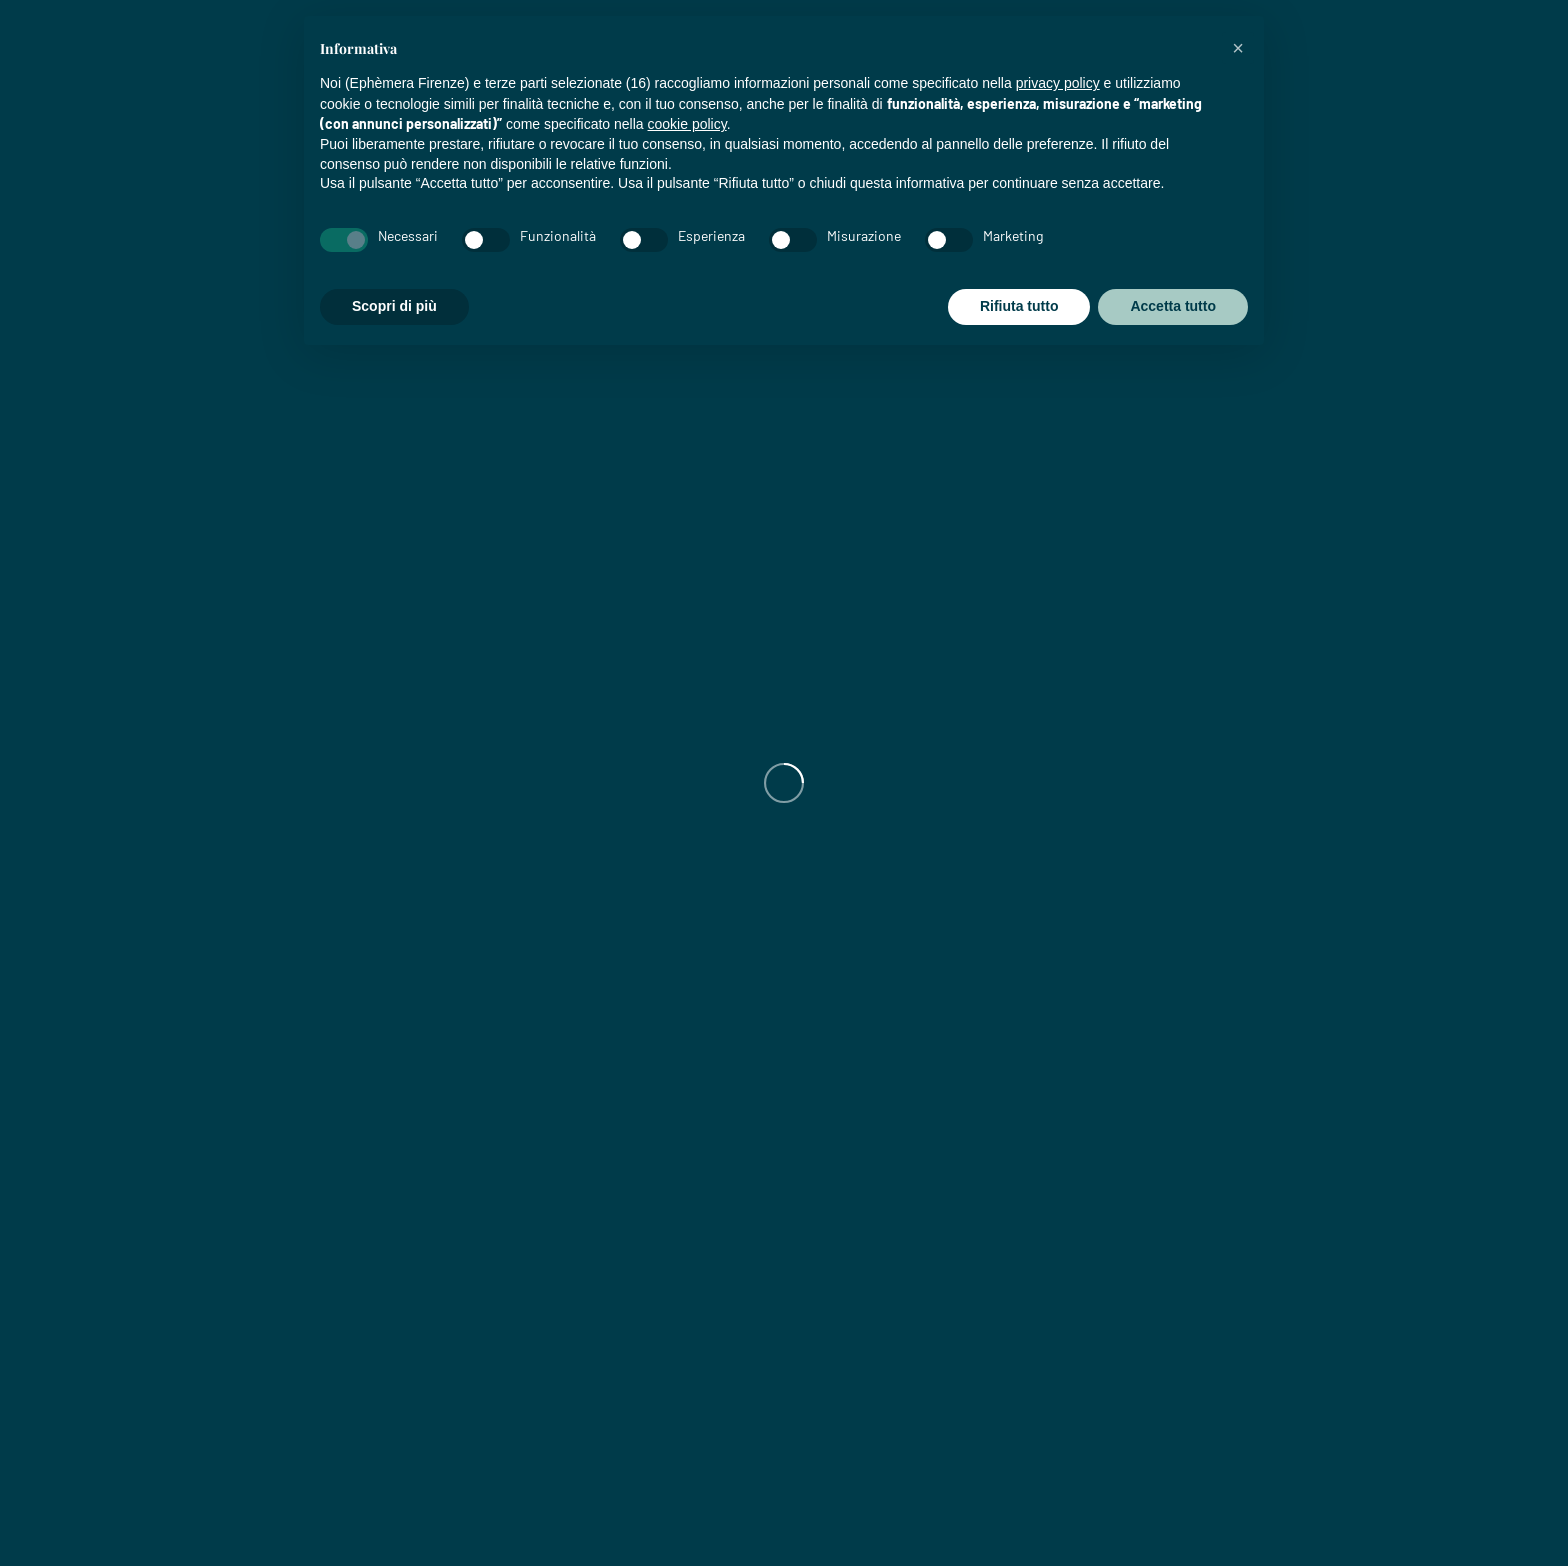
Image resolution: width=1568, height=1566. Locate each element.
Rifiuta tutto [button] (1019, 306)
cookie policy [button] (687, 124)
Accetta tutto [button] (1173, 306)
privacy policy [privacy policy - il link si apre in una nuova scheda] (1058, 83)
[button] (1238, 48)
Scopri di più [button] (394, 306)
